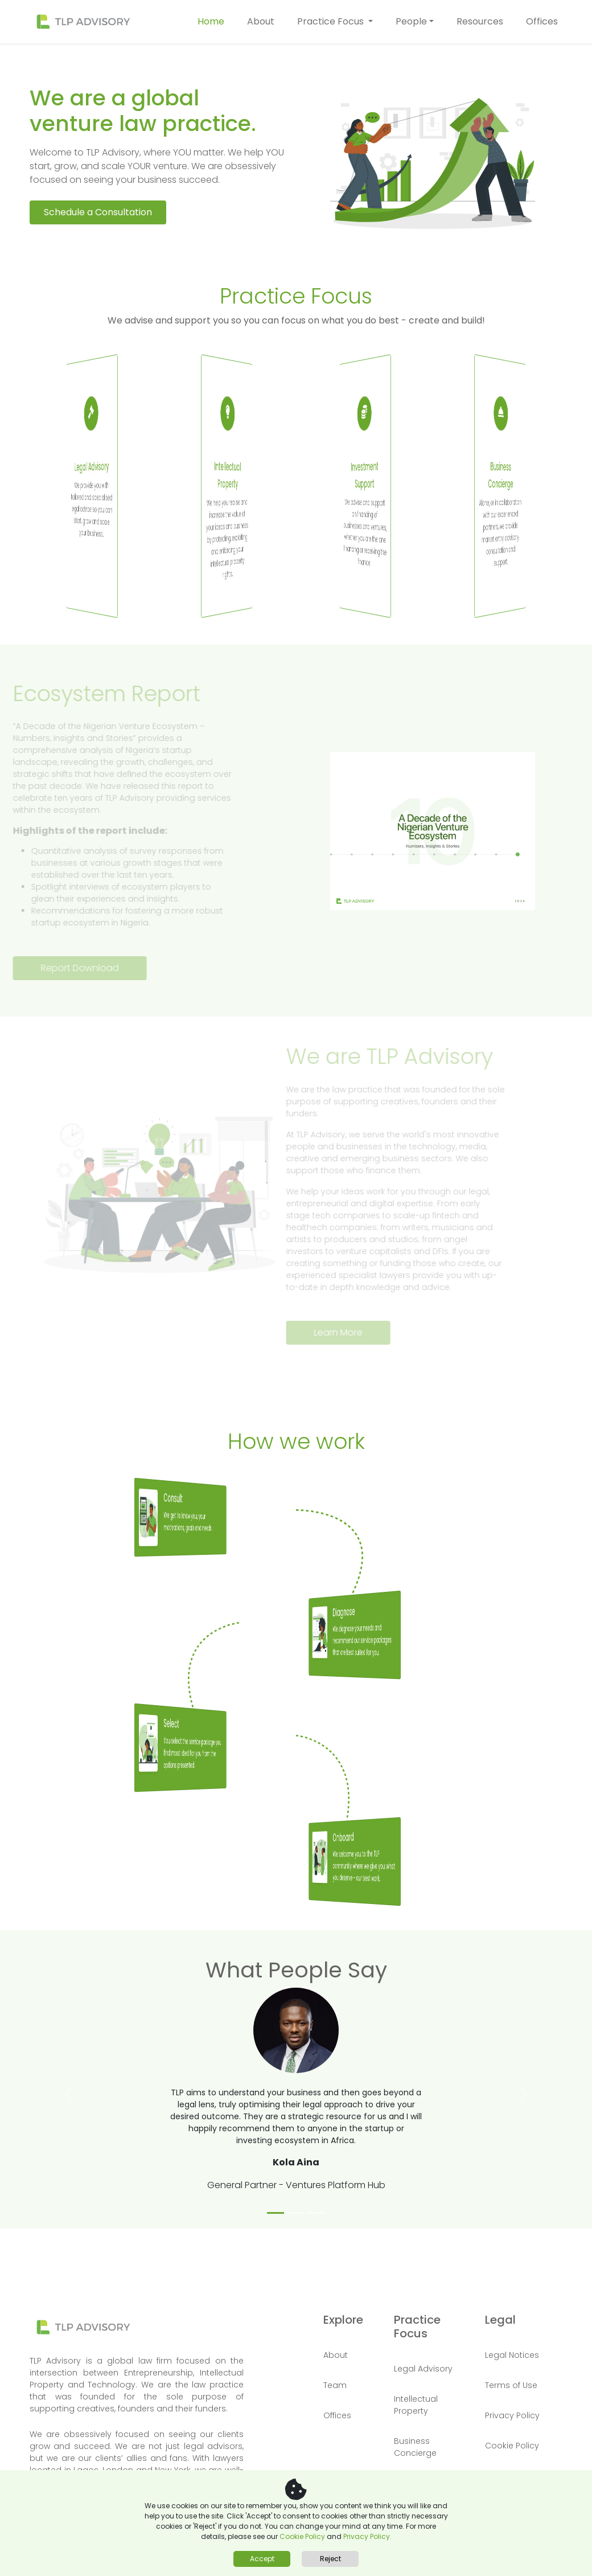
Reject (330, 2558)
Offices (542, 21)
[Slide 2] (296, 2212)
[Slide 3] (316, 2212)
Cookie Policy (303, 2536)
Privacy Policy (512, 2415)
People (411, 21)
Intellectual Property (416, 2405)
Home (211, 21)
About (260, 21)
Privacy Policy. (367, 2536)
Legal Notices (512, 2355)
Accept (262, 2558)
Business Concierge (415, 2447)
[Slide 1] (275, 2212)
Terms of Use (511, 2385)
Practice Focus (331, 21)
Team (335, 2385)
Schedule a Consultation (98, 204)
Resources (480, 21)
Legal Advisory (423, 2368)
